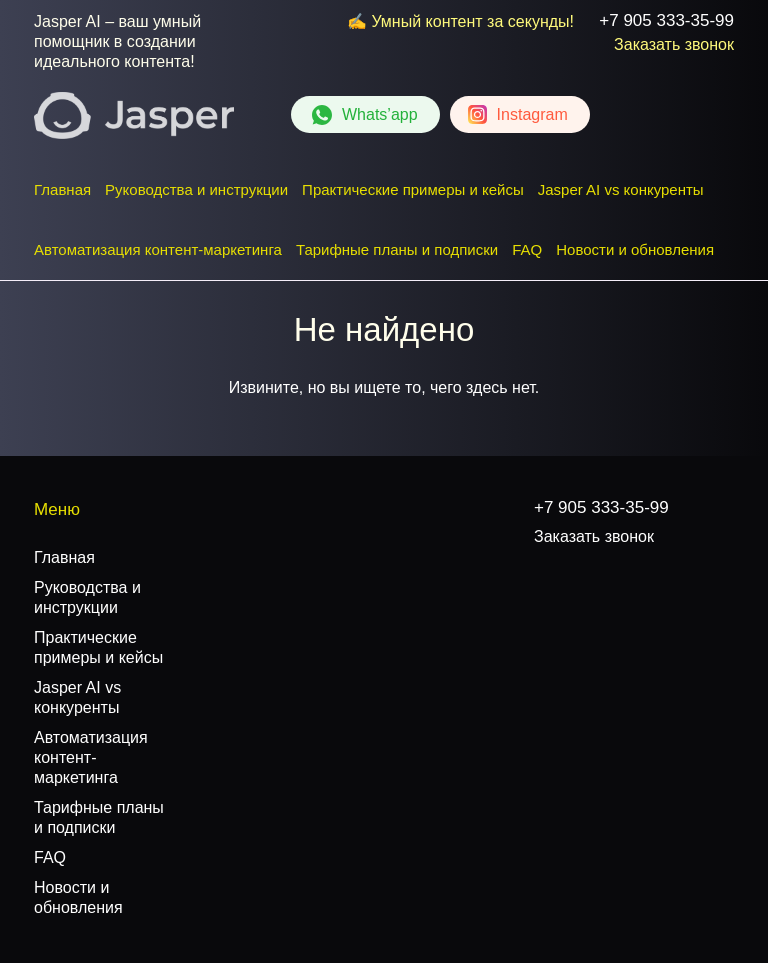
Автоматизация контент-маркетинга (158, 249)
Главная (62, 189)
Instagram (532, 114)
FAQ (527, 249)
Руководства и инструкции (196, 189)
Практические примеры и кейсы (413, 189)
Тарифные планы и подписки (397, 249)
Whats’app (380, 114)
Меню (57, 509)
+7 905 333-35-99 (666, 20)
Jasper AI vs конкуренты (621, 189)
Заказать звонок (674, 44)
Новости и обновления (635, 249)
